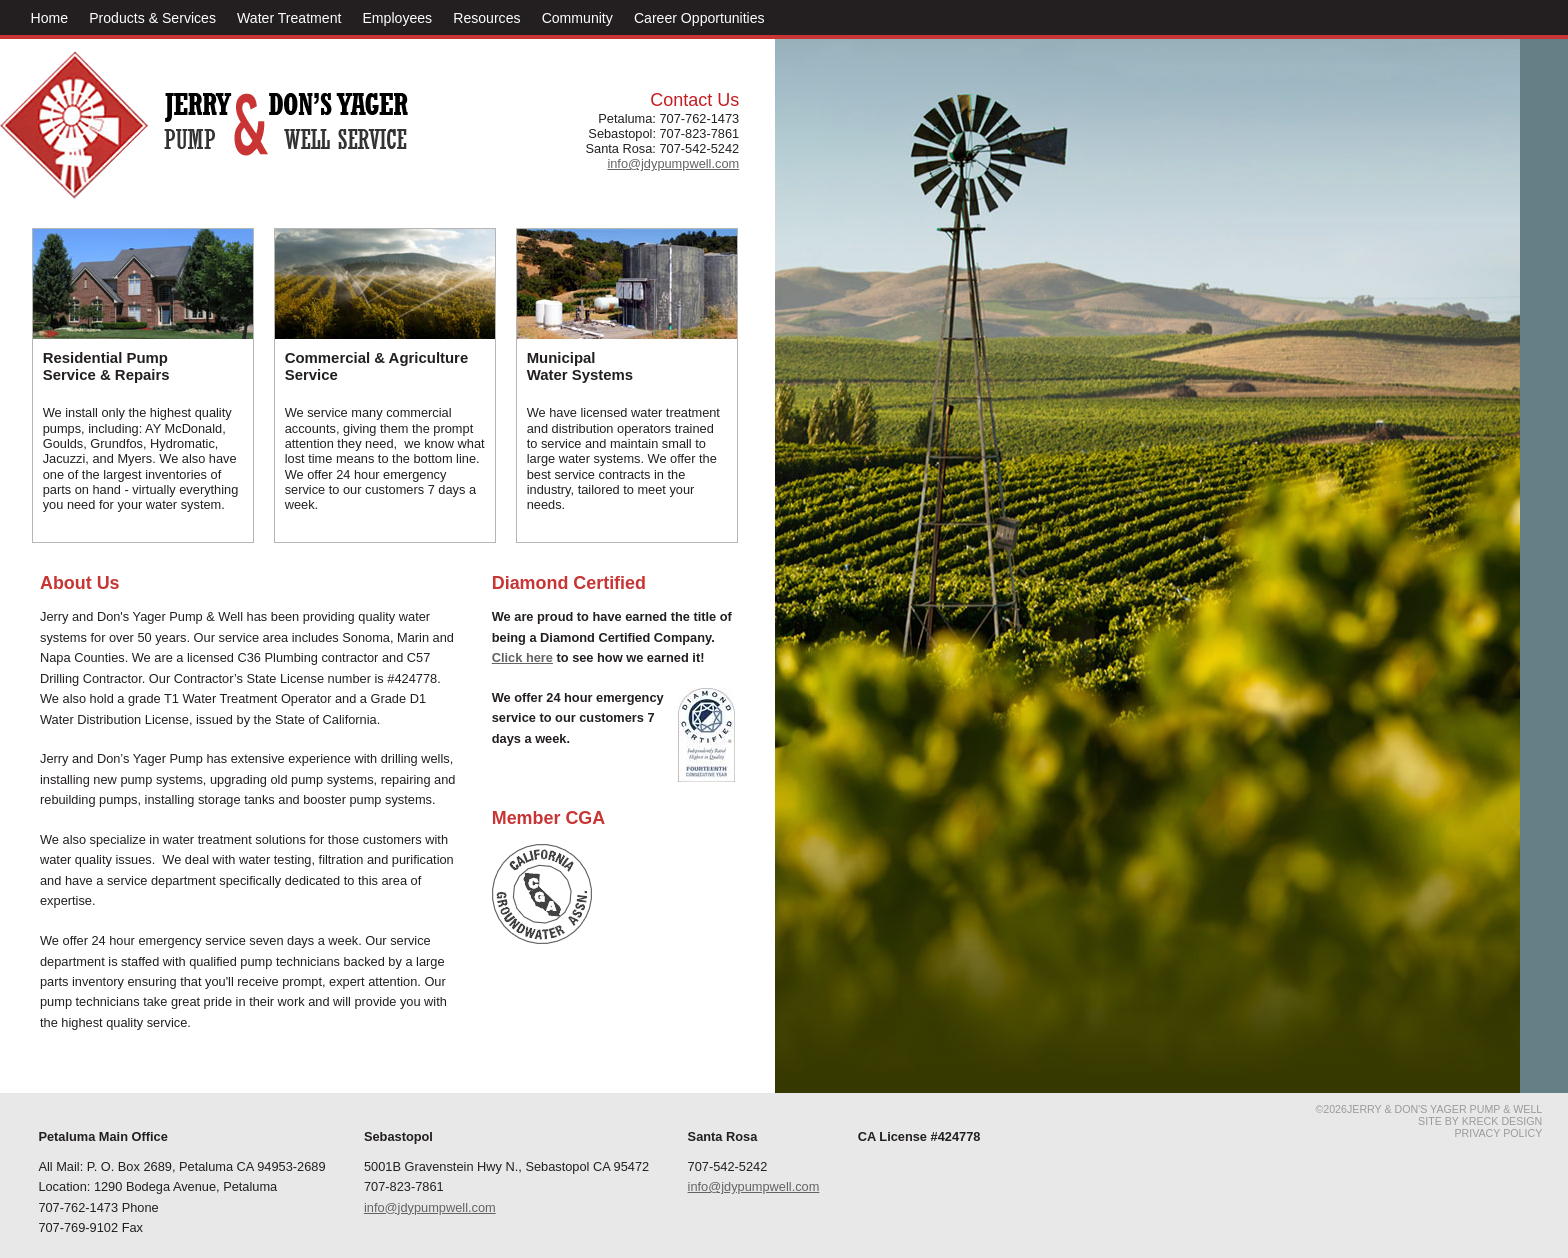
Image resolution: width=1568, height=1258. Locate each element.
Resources (486, 18)
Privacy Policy (1498, 1133)
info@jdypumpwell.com (430, 1207)
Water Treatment (289, 18)
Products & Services (152, 18)
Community (577, 18)
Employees (397, 18)
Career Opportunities (699, 18)
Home (50, 18)
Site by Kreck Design (1480, 1121)
